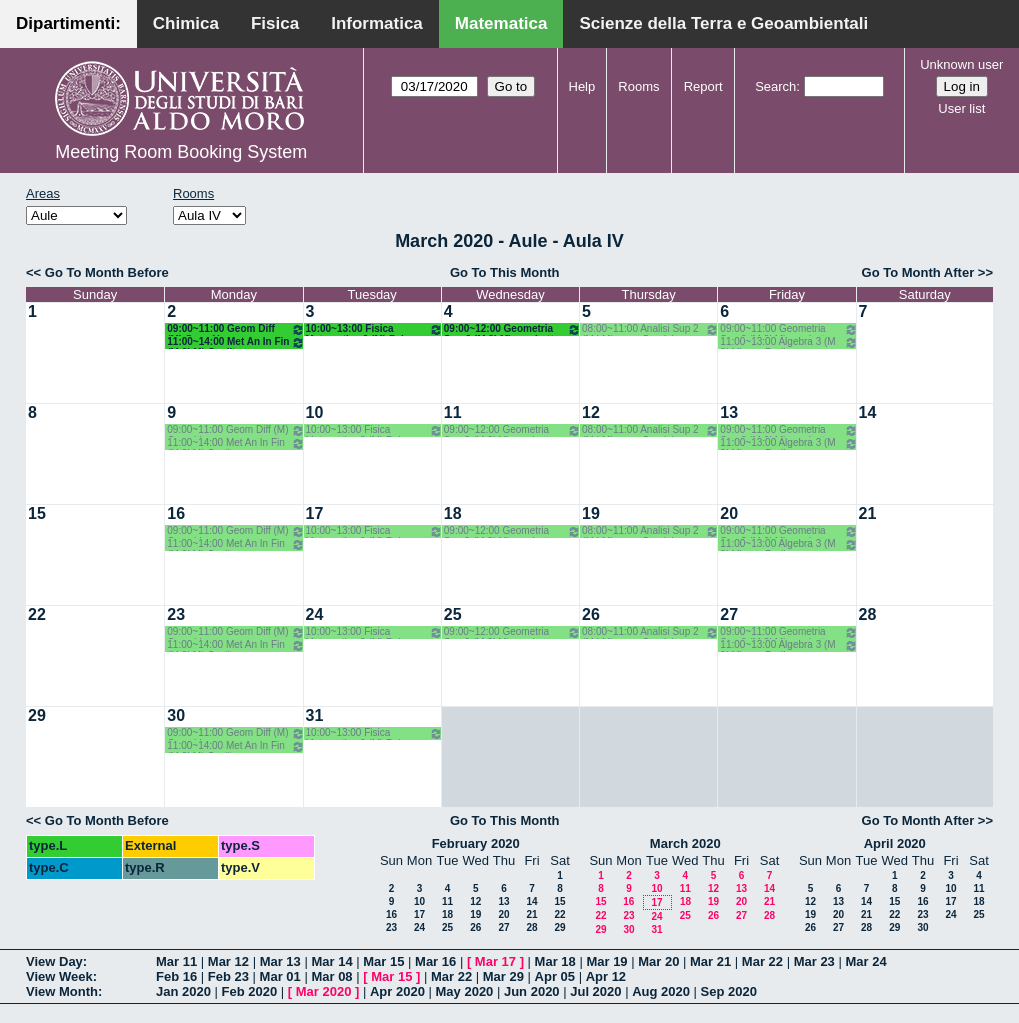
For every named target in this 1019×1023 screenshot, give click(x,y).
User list (961, 108)
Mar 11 (176, 961)
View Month (62, 991)
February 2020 (476, 843)
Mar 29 (503, 976)
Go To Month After (918, 272)
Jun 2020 (532, 991)
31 (315, 715)
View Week (59, 976)
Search (775, 86)
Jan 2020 (183, 991)
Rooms (638, 86)
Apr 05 (555, 976)
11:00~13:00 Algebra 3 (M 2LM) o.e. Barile (788, 342)
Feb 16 (176, 976)
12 (591, 412)
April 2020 (895, 843)
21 (868, 513)
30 (176, 715)
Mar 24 (865, 961)
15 (37, 513)
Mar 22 (762, 961)
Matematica (501, 23)
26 (591, 614)
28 (868, 614)
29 (37, 715)
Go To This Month (505, 272)
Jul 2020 (595, 991)
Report (703, 86)
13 (729, 412)
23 (176, 614)
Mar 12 (228, 961)
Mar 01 (280, 976)
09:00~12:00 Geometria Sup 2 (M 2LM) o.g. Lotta (512, 329)
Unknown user (961, 64)
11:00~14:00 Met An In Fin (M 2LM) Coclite (235, 342)
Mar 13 (280, 961)
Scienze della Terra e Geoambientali (723, 23)
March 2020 (685, 843)
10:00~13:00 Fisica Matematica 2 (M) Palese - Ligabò (374, 329)
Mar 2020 (324, 991)
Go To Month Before (107, 272)
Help (582, 86)
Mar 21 (710, 961)
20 (729, 513)
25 (453, 614)
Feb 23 (228, 976)
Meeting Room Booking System (181, 152)
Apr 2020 (397, 991)
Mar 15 (383, 961)
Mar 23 (814, 961)
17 (315, 513)
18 (453, 513)
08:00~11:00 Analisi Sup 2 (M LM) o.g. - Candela (650, 329)
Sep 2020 (729, 991)
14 (868, 412)
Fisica (275, 23)
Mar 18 (555, 961)
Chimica (186, 23)
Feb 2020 (250, 991)
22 (37, 614)
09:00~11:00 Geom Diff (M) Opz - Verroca (235, 329)
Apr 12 (606, 976)
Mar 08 (331, 976)
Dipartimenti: (68, 23)
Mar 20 (658, 961)
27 (729, 614)
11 (453, 412)
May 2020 (465, 991)
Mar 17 (495, 961)
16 (176, 513)
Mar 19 (606, 961)
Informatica (377, 23)
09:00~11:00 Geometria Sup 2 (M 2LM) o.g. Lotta (788, 329)
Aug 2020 (661, 991)
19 (591, 513)
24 (315, 614)
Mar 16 (435, 961)
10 (315, 412)
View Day (54, 961)
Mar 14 (331, 961)
